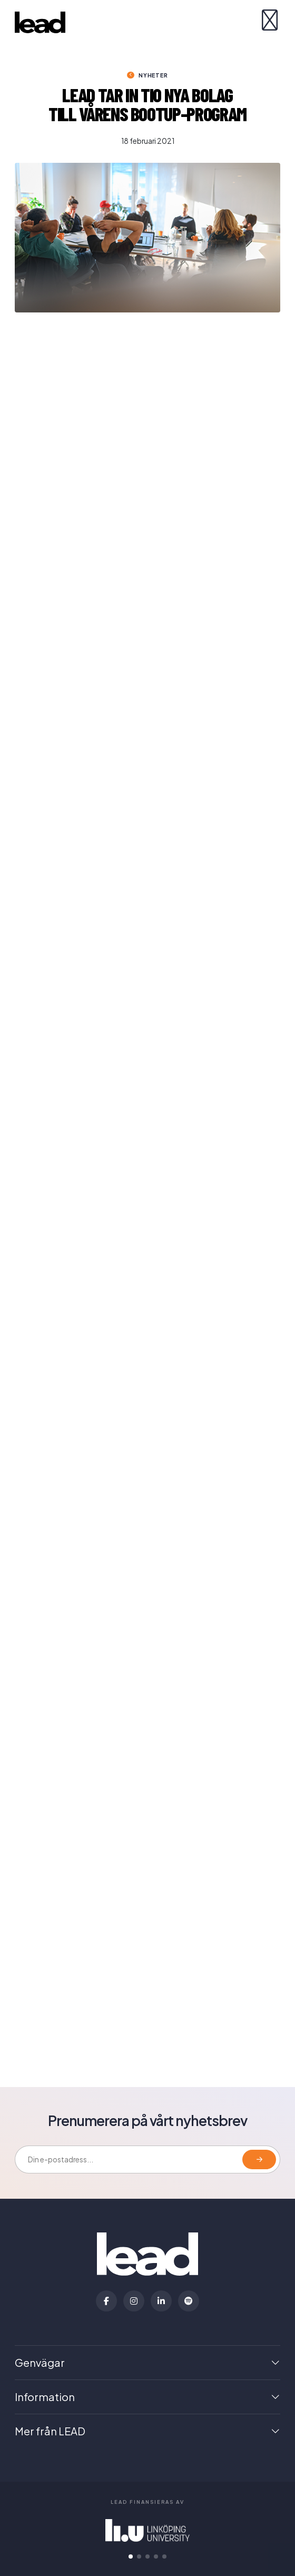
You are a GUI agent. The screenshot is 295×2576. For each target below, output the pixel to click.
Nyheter (153, 75)
